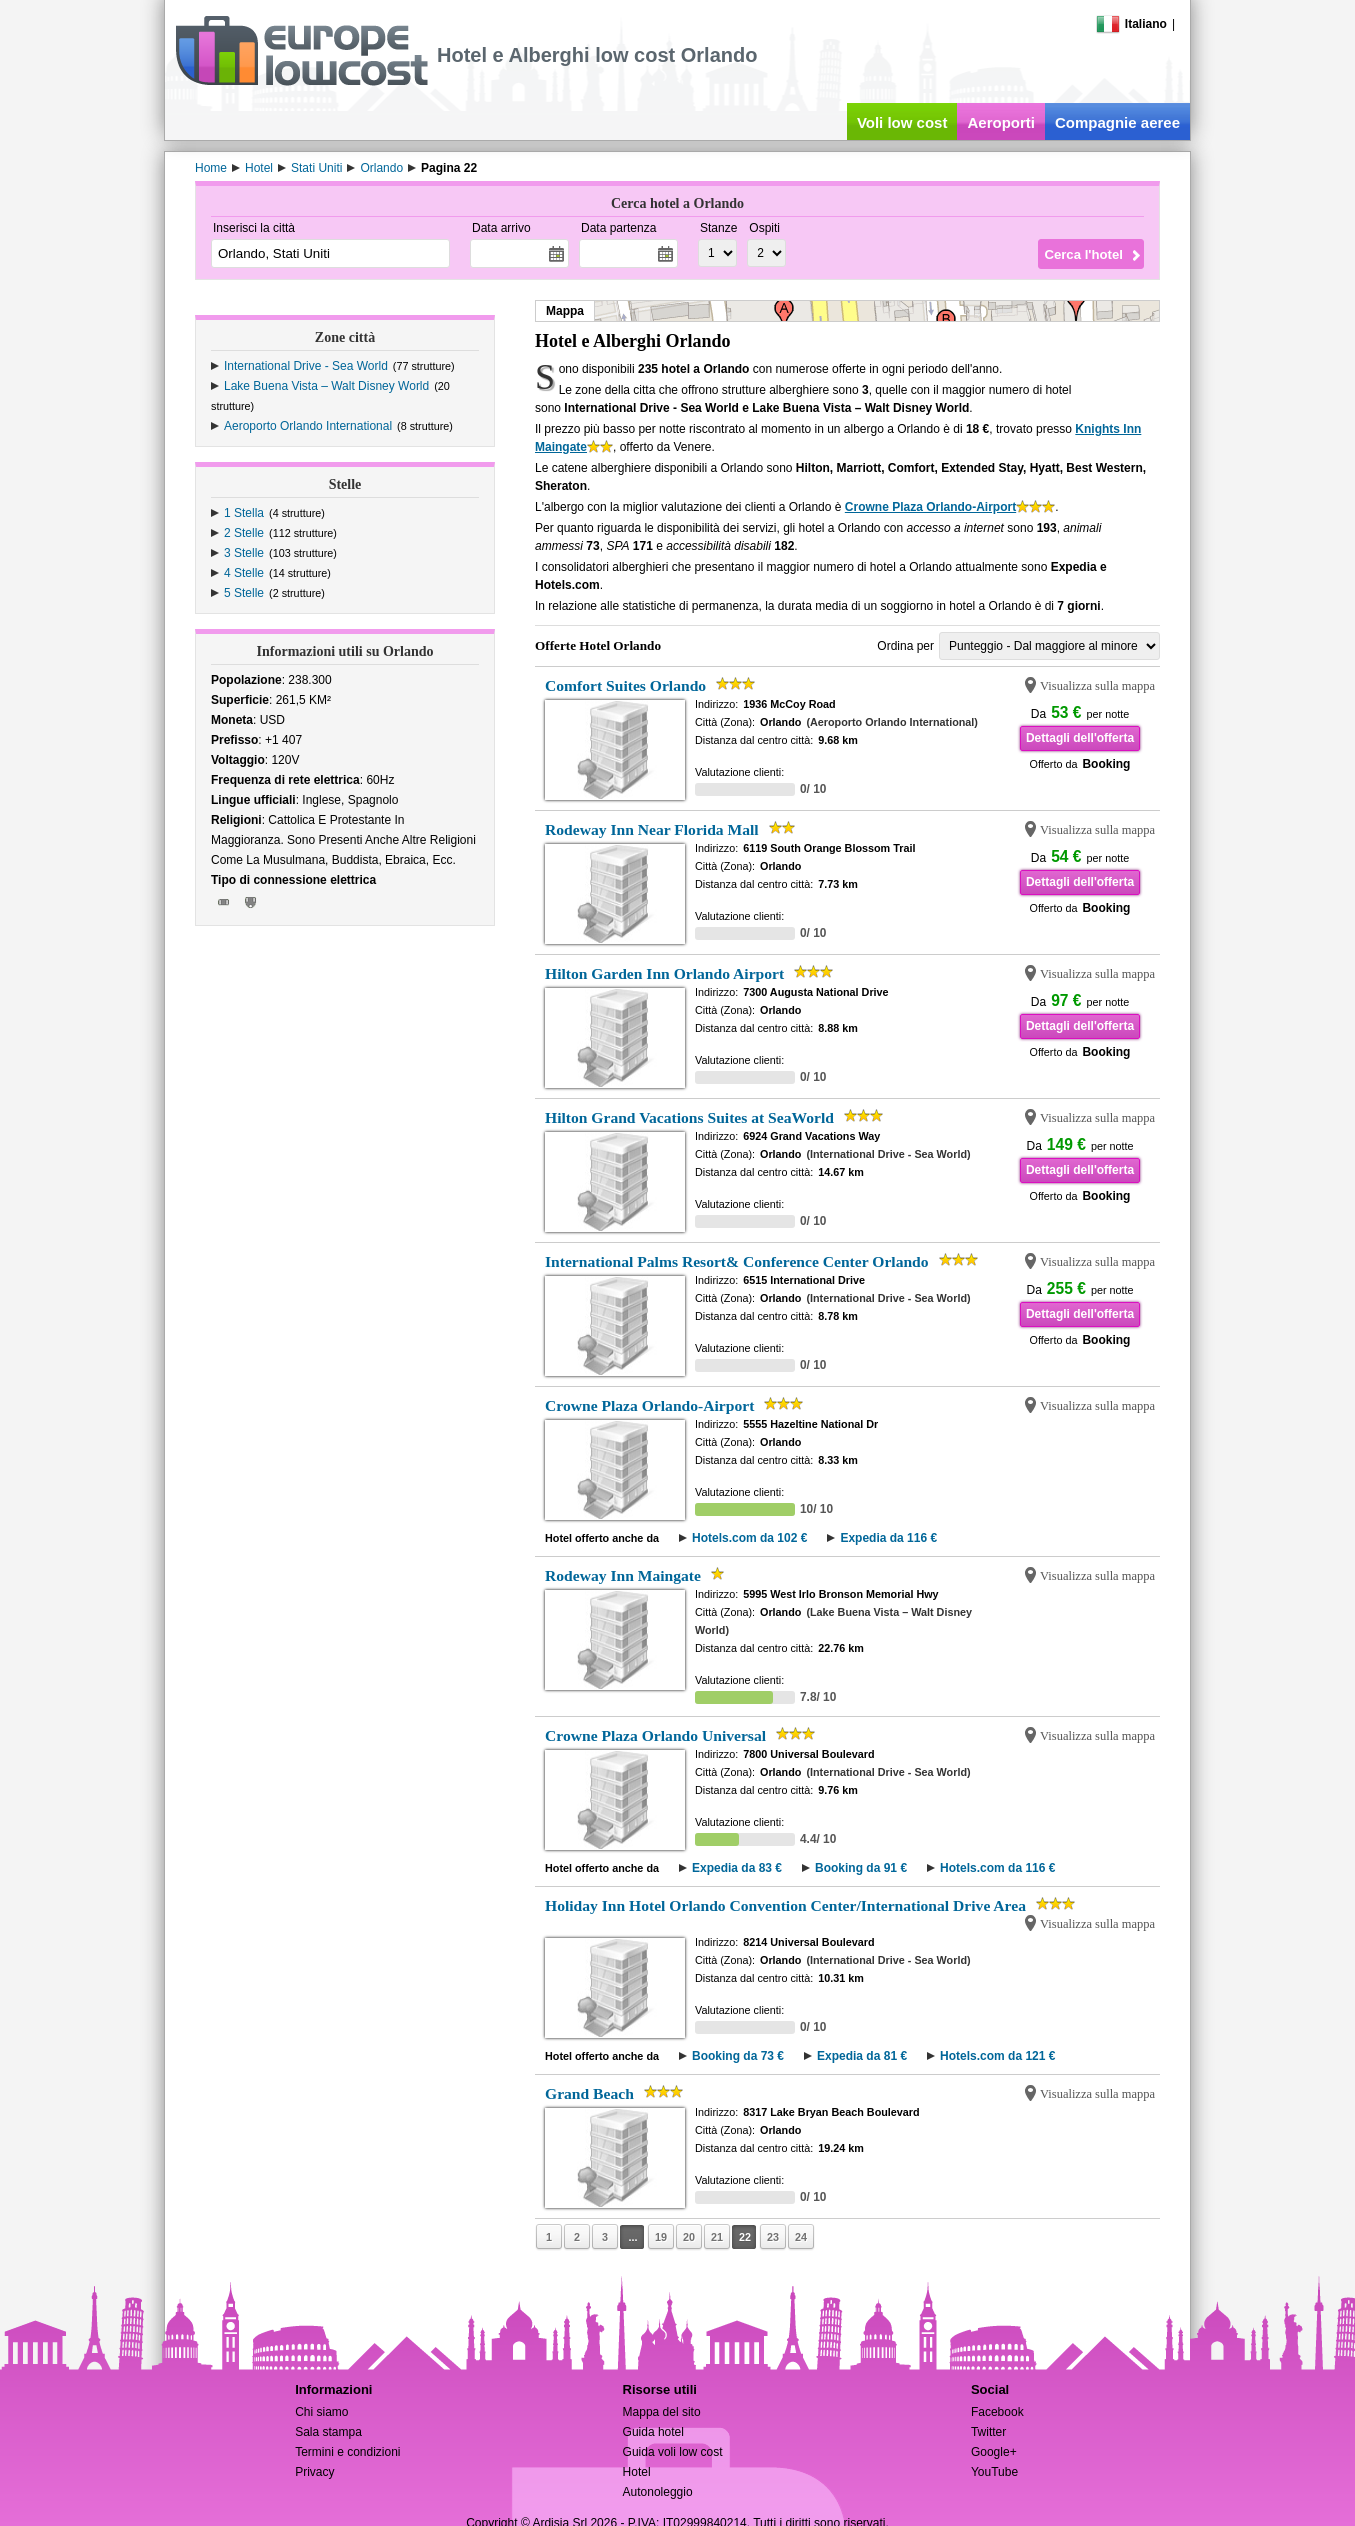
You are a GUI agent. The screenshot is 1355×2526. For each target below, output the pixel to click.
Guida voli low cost (673, 2452)
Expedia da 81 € (862, 2056)
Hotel (637, 2472)
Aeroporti (1001, 122)
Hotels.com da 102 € (749, 1538)
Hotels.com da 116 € (997, 1868)
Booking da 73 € (738, 2056)
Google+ (994, 2452)
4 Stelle (244, 573)
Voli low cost (902, 122)
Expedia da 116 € (888, 1538)
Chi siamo (321, 2412)
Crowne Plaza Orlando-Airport (930, 507)
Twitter (988, 2432)
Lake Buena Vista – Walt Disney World (326, 386)
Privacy (314, 2472)
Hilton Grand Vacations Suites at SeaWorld (689, 1117)
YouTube (994, 2472)
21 (717, 2237)
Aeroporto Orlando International (308, 426)
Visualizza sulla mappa (1097, 686)
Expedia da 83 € (737, 1868)
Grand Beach (589, 2093)
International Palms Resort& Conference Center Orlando (737, 1261)
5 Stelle (244, 593)
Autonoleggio (658, 2492)
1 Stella (244, 513)
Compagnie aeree (1117, 122)
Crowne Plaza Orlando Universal (655, 1735)
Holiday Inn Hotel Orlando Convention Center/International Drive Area (785, 1905)
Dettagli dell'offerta (1080, 738)
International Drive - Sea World (306, 366)
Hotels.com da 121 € (997, 2056)
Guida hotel (653, 2432)
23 (773, 2237)
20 (689, 2237)
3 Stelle (244, 553)
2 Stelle (244, 533)
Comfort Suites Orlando (625, 685)
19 (661, 2237)
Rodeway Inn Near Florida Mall (652, 829)
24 (801, 2237)
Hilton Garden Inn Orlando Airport (664, 973)
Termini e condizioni (347, 2452)
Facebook (997, 2412)
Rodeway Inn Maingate (623, 1575)
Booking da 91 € (861, 1868)
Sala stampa (328, 2432)
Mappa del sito (662, 2412)
